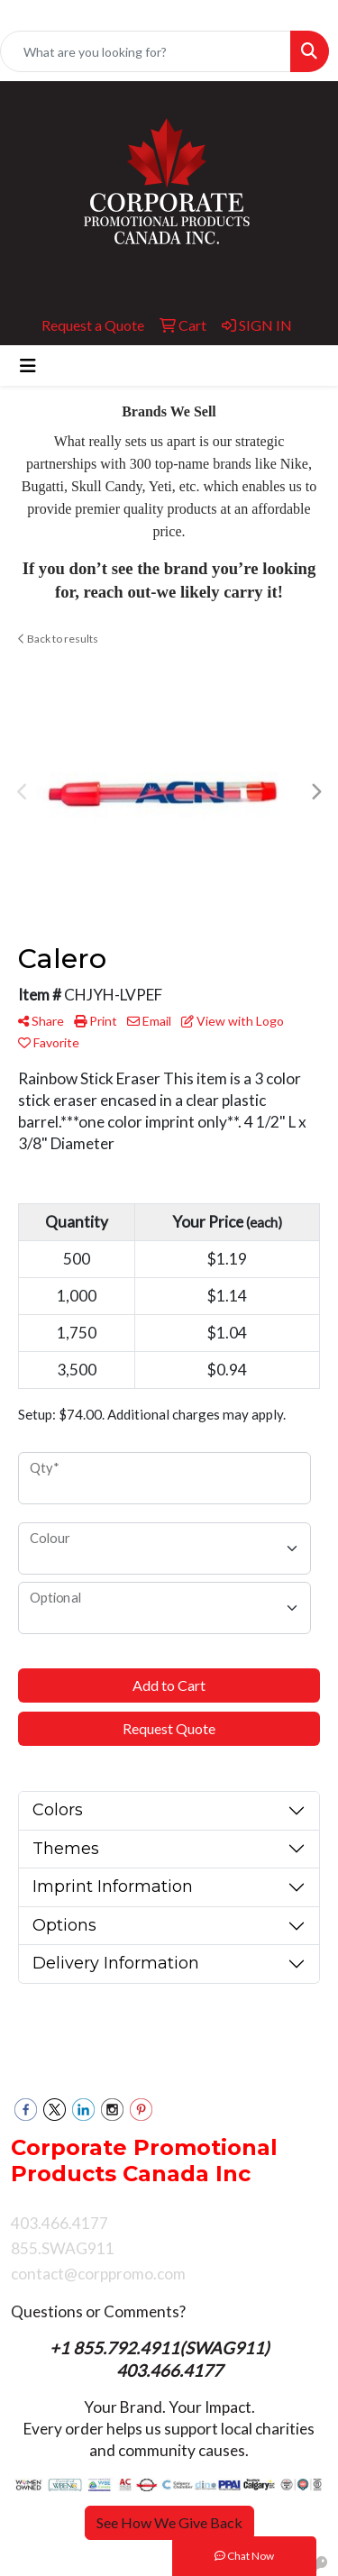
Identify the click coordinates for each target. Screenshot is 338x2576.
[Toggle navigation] (28, 365)
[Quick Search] (145, 51)
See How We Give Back (169, 2522)
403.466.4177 (169, 2370)
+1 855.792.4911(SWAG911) (161, 2348)
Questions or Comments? (98, 2311)
